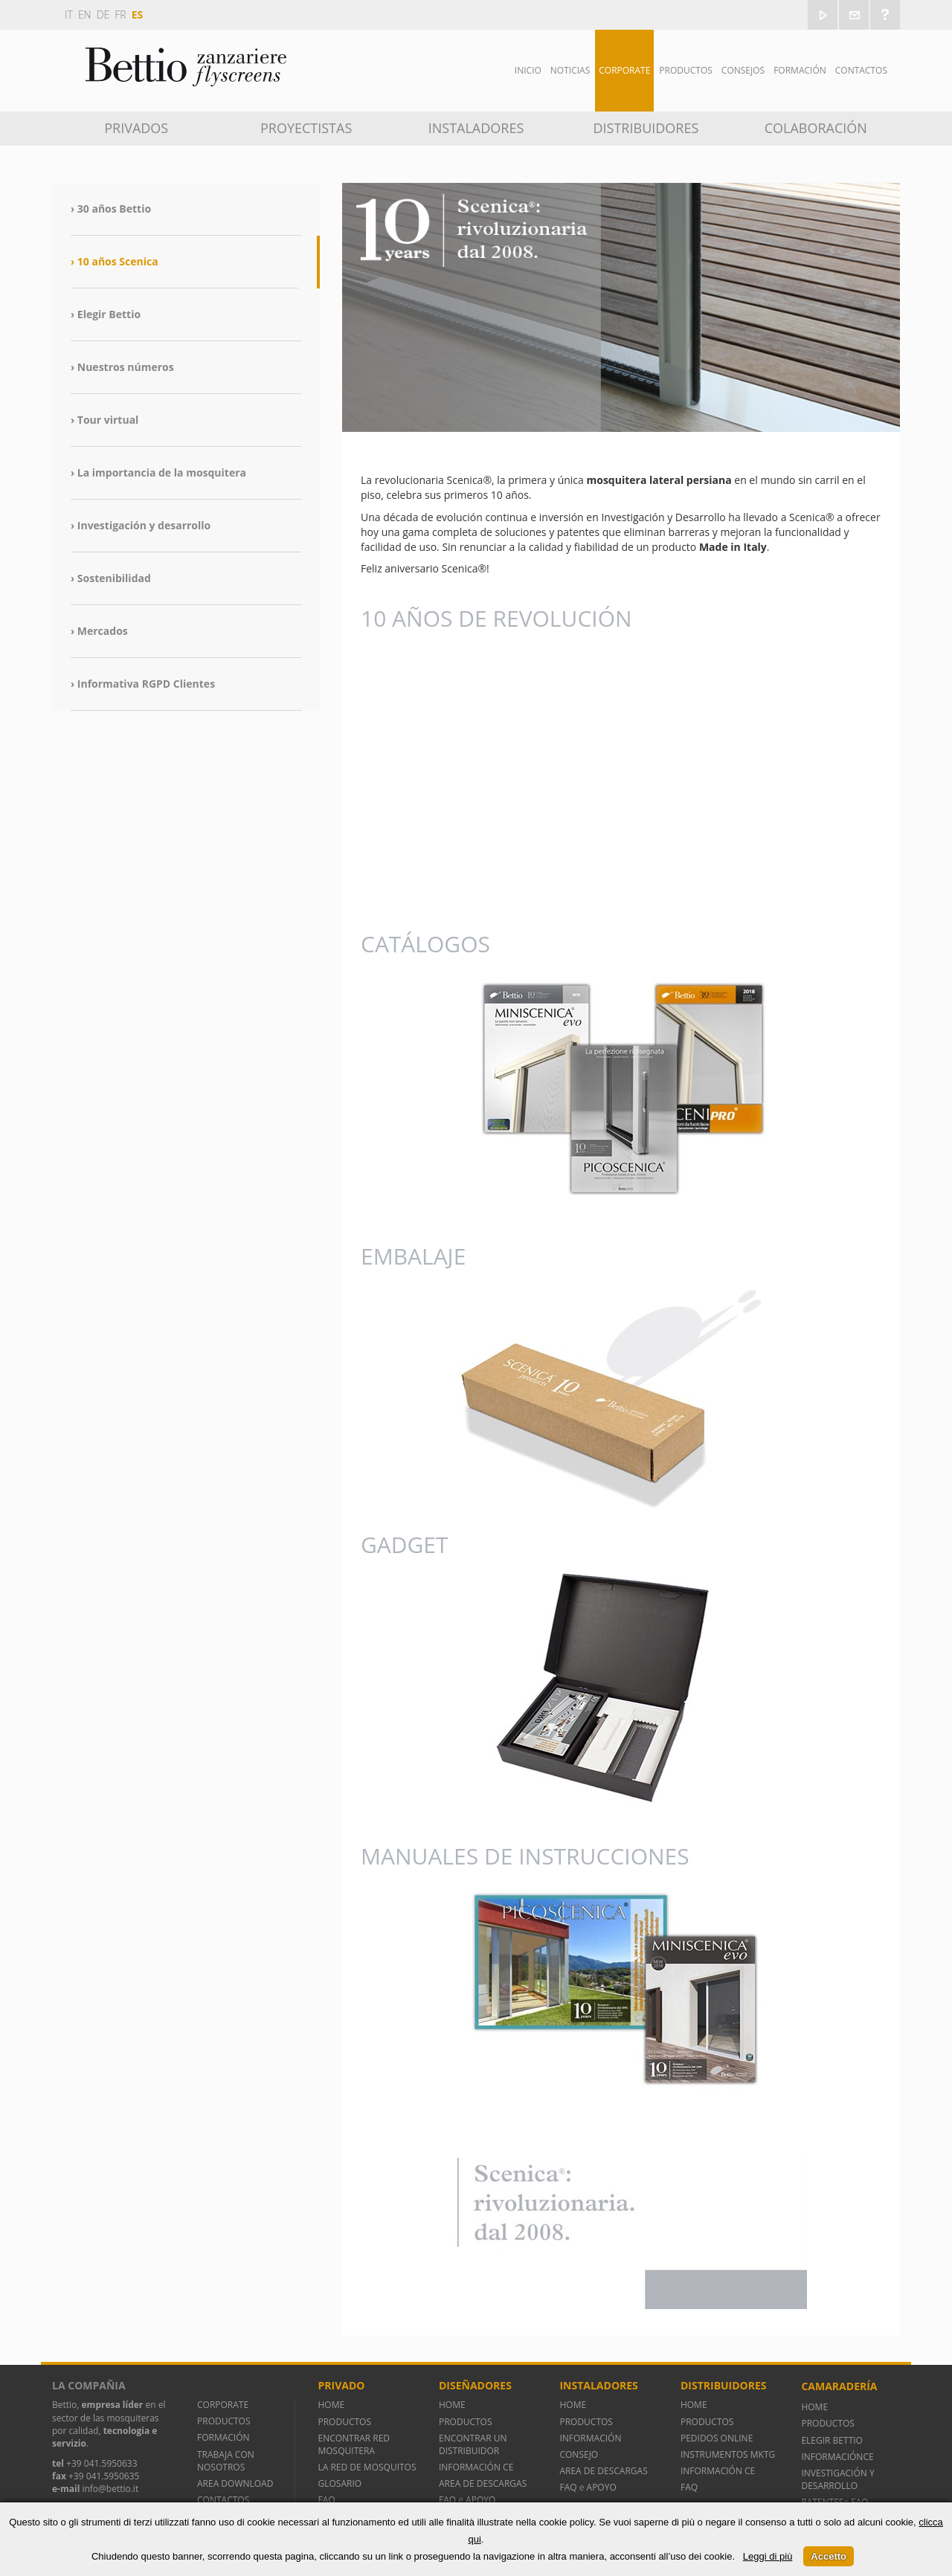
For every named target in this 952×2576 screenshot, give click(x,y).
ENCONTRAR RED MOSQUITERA (354, 2444)
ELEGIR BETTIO (832, 2440)
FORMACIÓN (223, 2437)
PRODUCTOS (224, 2421)
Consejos (743, 70)
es (138, 14)
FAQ (326, 2499)
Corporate (624, 70)
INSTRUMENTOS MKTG (728, 2454)
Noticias (570, 70)
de (103, 14)
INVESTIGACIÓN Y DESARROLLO (837, 2479)
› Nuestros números (122, 367)
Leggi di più (768, 2556)
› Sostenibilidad (111, 578)
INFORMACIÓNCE (837, 2456)
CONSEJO (578, 2454)
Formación (800, 70)
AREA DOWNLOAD (235, 2483)
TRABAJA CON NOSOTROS (225, 2460)
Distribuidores (646, 128)
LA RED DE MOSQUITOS (367, 2467)
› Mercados (99, 631)
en (84, 14)
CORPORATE (222, 2404)
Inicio (528, 70)
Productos (686, 70)
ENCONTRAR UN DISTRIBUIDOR (473, 2444)
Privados (136, 128)
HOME (331, 2404)
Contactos (861, 70)
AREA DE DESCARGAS (483, 2483)
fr (120, 14)
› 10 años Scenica (114, 261)
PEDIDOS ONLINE (717, 2438)
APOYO (480, 2499)
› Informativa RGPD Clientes (143, 684)
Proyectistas (306, 128)
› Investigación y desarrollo (140, 525)
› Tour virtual (104, 420)
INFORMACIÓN (592, 2438)
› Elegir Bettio (106, 314)
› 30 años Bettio (111, 208)
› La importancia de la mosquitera (158, 472)
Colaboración (816, 128)
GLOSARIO (339, 2483)
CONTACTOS (223, 2499)
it (69, 14)
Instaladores (476, 128)
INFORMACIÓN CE (476, 2467)
